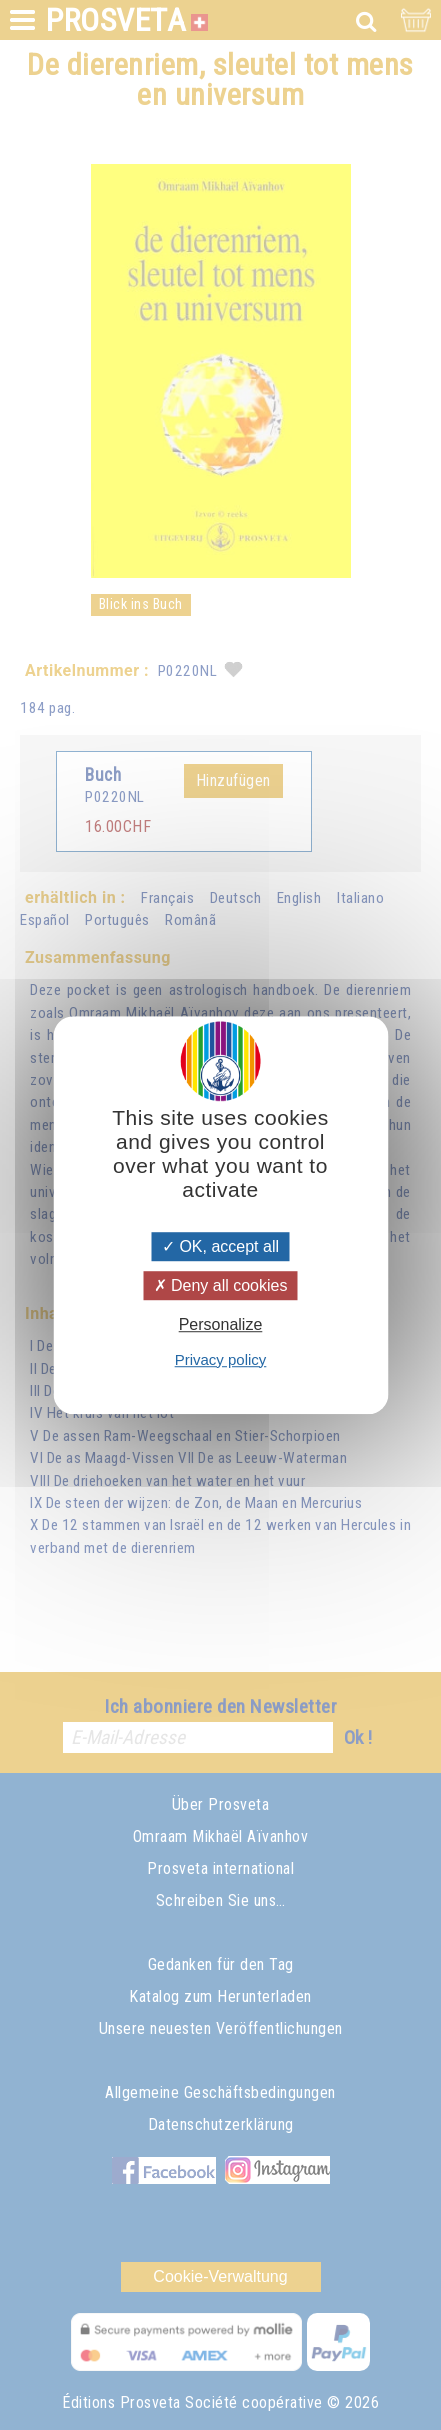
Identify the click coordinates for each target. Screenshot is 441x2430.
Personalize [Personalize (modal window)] (221, 1325)
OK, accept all (220, 1246)
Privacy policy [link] (221, 1359)
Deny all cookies (221, 1285)
